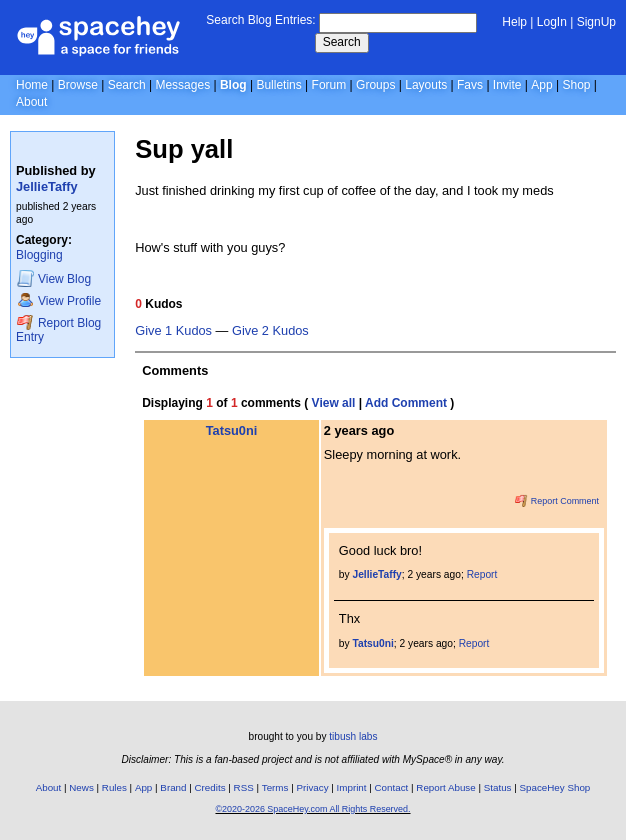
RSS (244, 787)
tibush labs (353, 736)
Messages (182, 85)
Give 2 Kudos (270, 331)
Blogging (39, 255)
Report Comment (557, 501)
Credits (210, 787)
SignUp (596, 22)
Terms (275, 787)
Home (32, 85)
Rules (114, 787)
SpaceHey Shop (555, 787)
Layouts (426, 85)
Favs (470, 85)
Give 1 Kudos (173, 331)
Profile (59, 300)
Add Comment (406, 403)
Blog (233, 85)
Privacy (312, 787)
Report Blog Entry (58, 329)
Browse (78, 85)
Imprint (352, 787)
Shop (576, 85)
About (31, 102)
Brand (173, 787)
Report (482, 574)
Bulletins (278, 85)
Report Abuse (445, 787)
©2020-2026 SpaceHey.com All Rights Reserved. (312, 809)
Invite (507, 85)
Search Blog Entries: (260, 20)
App (541, 85)
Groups (375, 85)
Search (342, 42)
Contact (392, 787)
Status (498, 787)
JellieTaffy (47, 186)
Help (514, 22)
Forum (329, 85)
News (81, 787)
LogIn (552, 22)
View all (334, 403)
